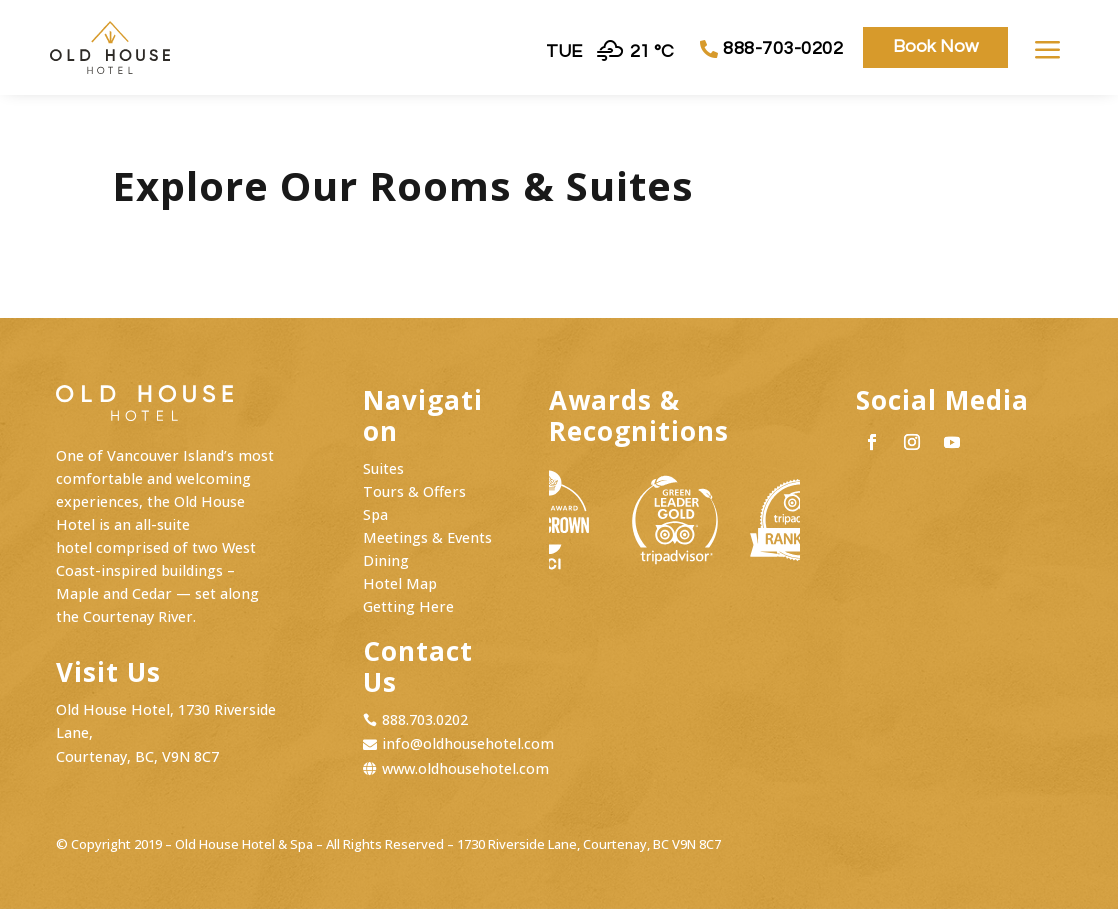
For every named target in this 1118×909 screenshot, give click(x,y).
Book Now (935, 46)
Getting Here (408, 606)
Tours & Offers (414, 491)
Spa (375, 514)
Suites (383, 468)
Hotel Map (400, 583)
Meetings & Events (427, 537)
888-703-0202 (783, 48)
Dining (386, 560)
